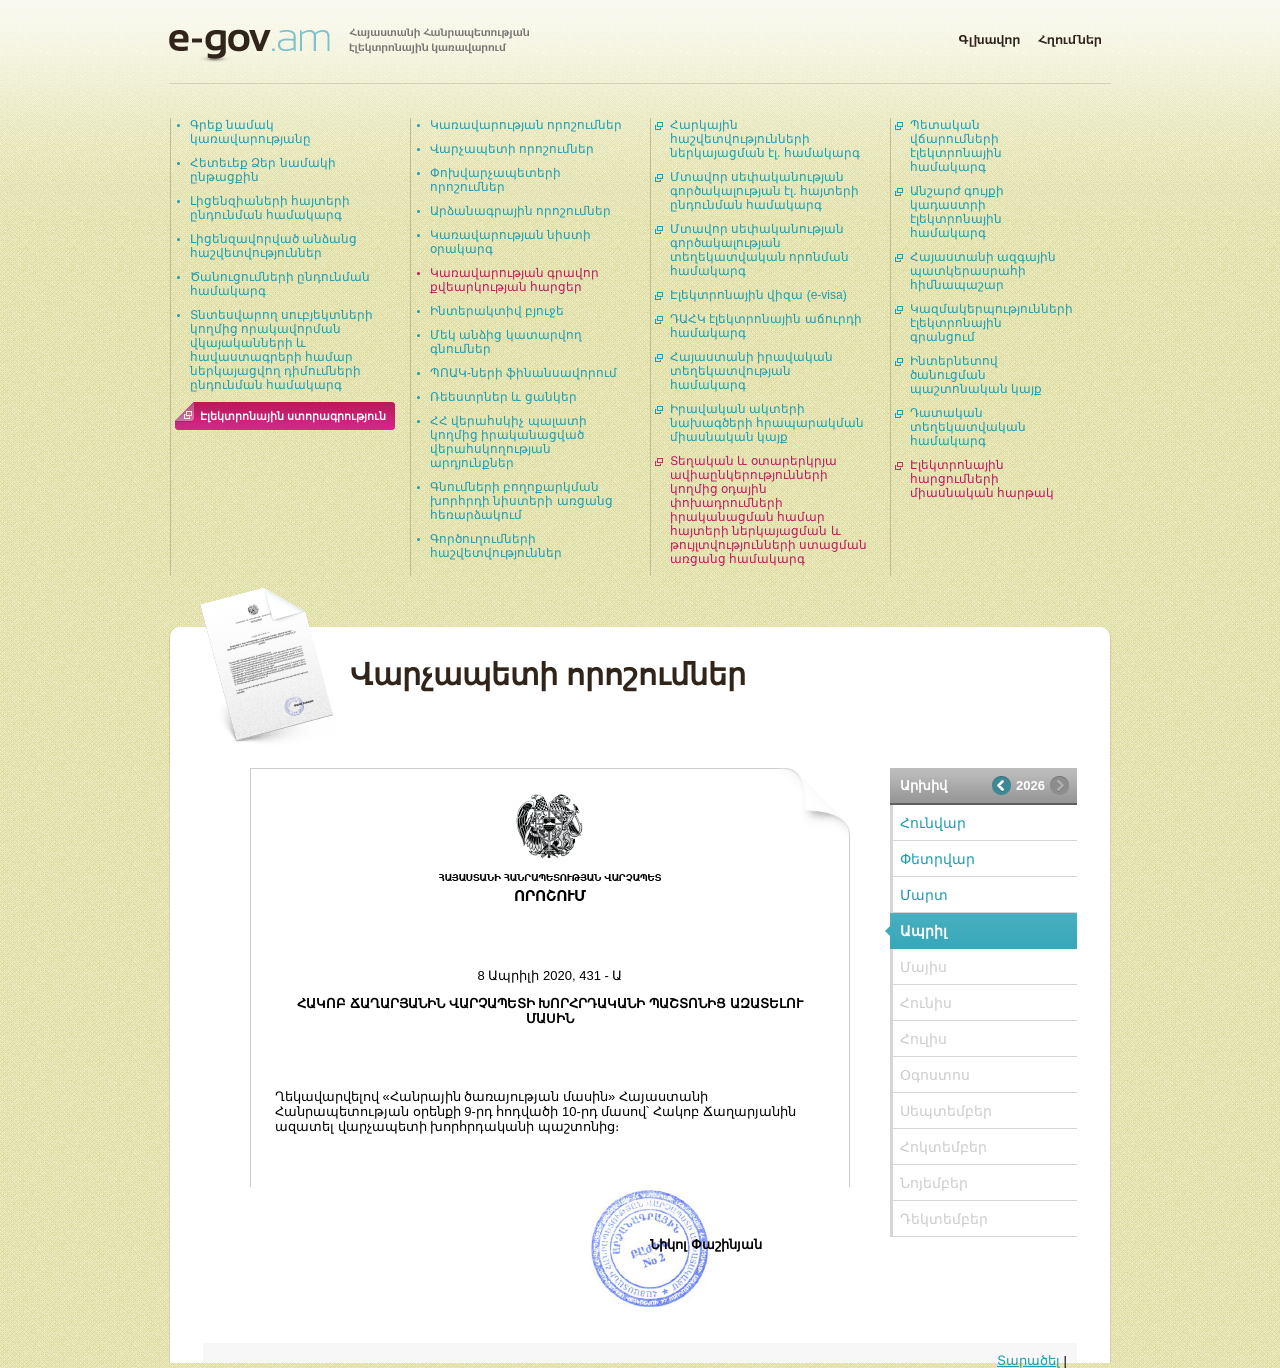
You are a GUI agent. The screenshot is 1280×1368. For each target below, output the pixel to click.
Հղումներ (1070, 36)
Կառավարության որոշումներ (526, 125)
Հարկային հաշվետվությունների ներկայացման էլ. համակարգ (765, 139)
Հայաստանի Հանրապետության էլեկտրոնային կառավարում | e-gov (349, 45)
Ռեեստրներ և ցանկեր (503, 397)
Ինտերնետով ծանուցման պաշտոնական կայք (976, 375)
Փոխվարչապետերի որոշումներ (495, 180)
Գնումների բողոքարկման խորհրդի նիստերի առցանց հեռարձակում (521, 501)
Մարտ (924, 895)
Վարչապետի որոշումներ (512, 149)
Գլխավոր (989, 36)
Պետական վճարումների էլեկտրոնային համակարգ (956, 146)
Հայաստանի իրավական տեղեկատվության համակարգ (751, 371)
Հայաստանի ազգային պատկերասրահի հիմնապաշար (983, 271)
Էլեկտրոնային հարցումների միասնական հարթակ (982, 479)
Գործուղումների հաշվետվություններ (496, 546)
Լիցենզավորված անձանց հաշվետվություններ (273, 246)
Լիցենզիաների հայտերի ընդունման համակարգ (270, 208)
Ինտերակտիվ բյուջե (497, 311)
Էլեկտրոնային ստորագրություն (293, 416)
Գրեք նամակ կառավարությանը (250, 132)
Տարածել (1028, 1360)
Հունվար (933, 823)
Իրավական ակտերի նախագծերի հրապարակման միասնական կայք (767, 423)
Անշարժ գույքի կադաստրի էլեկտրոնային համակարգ (957, 212)
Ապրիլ (923, 931)
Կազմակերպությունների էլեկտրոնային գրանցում (991, 323)
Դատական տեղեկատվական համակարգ (968, 427)
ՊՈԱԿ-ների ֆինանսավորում (523, 373)
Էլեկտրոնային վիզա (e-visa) (758, 295)
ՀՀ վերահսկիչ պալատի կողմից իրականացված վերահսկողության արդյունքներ (508, 442)
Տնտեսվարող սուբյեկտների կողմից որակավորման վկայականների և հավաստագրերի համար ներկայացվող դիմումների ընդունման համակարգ (281, 350)
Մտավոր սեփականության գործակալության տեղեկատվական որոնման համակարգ (759, 250)
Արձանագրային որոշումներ (520, 211)
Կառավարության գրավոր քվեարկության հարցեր (514, 280)
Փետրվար (937, 859)
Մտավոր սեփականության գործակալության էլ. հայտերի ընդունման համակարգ (764, 191)
